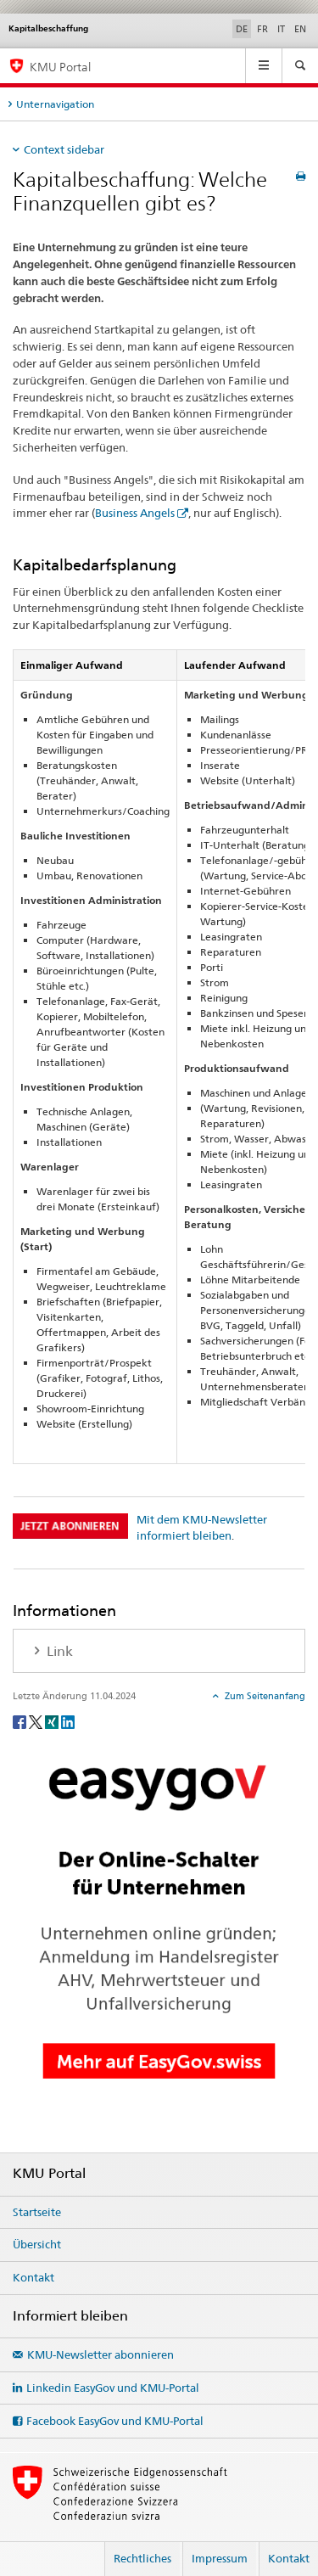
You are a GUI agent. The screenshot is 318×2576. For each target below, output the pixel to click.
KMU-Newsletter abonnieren (100, 2354)
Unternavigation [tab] (55, 104)
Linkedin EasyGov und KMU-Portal (112, 2387)
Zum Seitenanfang (263, 1696)
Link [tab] (58, 1651)
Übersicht (37, 2244)
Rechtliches (142, 2558)
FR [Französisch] (262, 29)
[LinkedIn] (68, 1721)
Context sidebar (64, 149)
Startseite (37, 2212)
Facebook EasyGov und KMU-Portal (115, 2420)
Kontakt (33, 2277)
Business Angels (135, 512)
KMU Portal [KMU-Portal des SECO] (60, 66)
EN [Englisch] (300, 29)
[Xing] (53, 1721)
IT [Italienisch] (281, 29)
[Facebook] (21, 1721)
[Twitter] (37, 1721)
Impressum (220, 2558)
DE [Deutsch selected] (242, 29)
